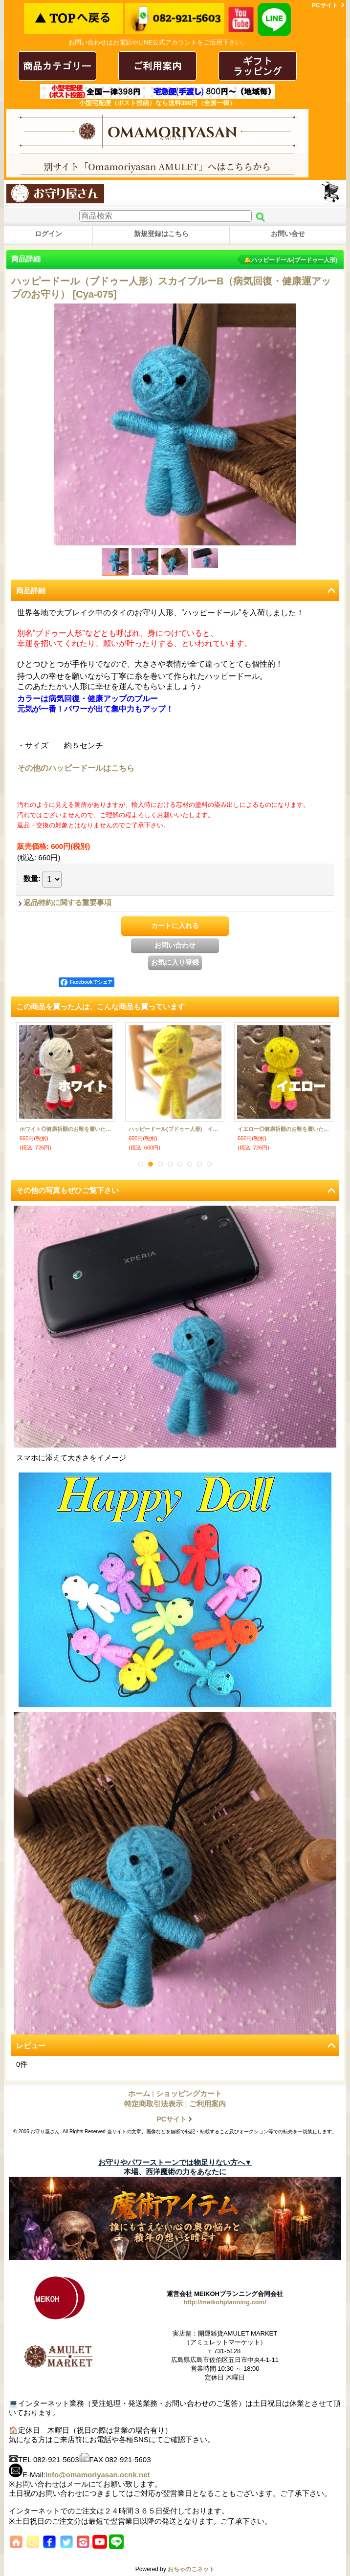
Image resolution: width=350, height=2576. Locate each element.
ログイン (48, 234)
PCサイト (325, 5)
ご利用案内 (207, 2104)
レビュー (30, 2045)
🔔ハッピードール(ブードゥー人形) (290, 260)
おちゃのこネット (191, 2569)
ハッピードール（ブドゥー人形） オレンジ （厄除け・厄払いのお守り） (66, 1129)
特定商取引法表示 (153, 2104)
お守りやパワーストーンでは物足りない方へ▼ (175, 2162)
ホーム (139, 2093)
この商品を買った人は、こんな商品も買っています (100, 1006)
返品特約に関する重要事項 (67, 902)
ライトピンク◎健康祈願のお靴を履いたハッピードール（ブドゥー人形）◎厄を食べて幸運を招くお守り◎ (284, 1129)
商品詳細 (30, 590)
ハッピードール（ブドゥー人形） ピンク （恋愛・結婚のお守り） (175, 1129)
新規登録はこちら (161, 234)
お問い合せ (288, 234)
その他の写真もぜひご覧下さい (67, 1190)
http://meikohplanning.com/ (224, 2302)
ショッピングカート (331, 192)
